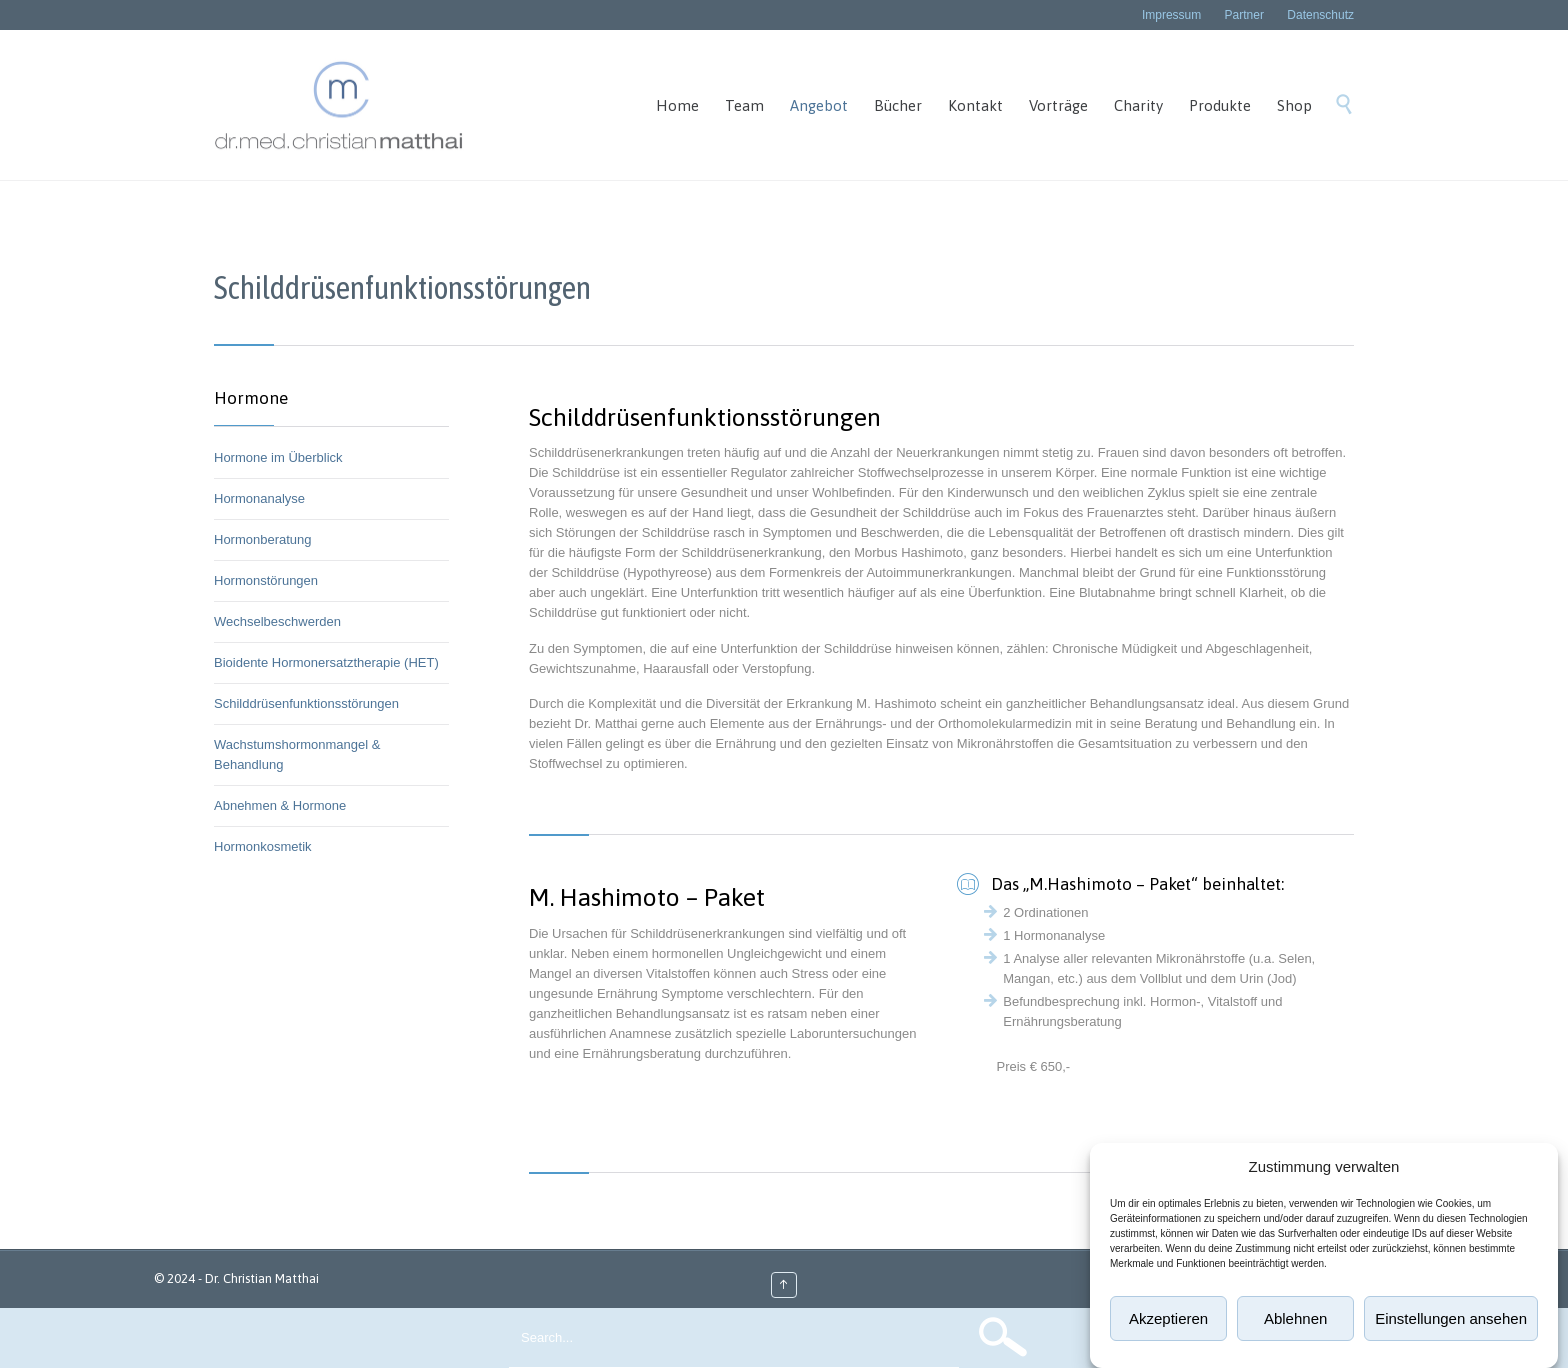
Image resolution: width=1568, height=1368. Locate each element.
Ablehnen (1295, 1318)
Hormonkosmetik (263, 846)
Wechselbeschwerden (277, 621)
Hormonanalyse (259, 498)
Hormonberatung (263, 539)
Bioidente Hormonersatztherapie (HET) (326, 662)
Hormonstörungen (266, 580)
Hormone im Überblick (278, 457)
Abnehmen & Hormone (280, 805)
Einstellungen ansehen (1451, 1318)
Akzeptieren (1168, 1318)
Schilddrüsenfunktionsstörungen (306, 703)
